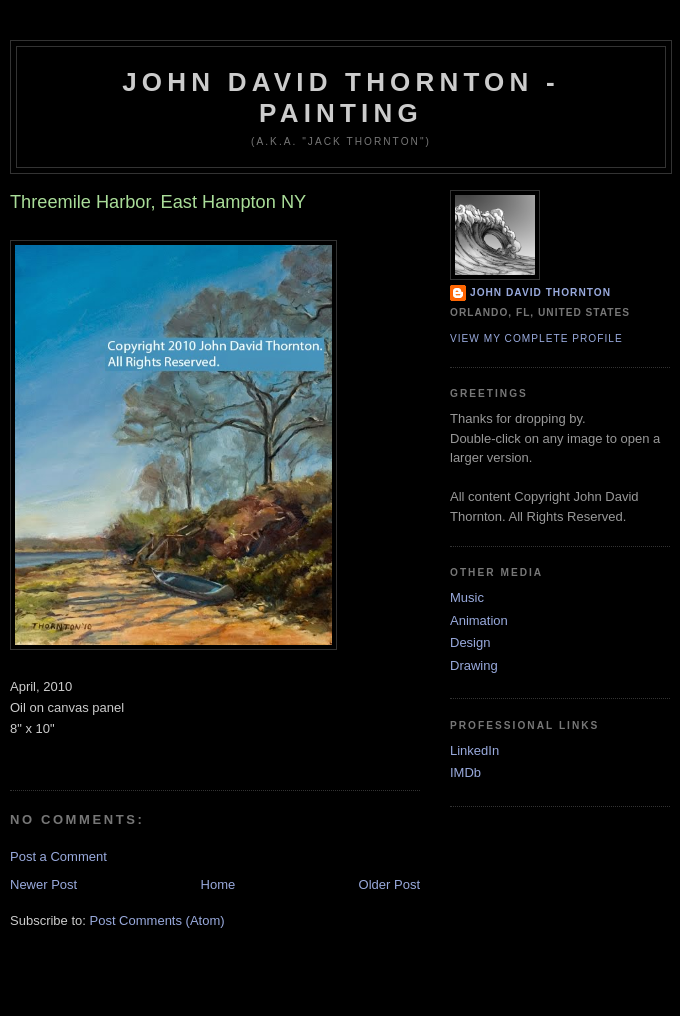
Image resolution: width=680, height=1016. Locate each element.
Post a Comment (58, 856)
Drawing (474, 665)
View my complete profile (536, 338)
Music (467, 597)
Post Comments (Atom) (157, 920)
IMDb (465, 772)
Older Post (389, 884)
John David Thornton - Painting (341, 97)
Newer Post (43, 884)
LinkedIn (474, 750)
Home (218, 884)
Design (470, 642)
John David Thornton (540, 292)
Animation (479, 620)
